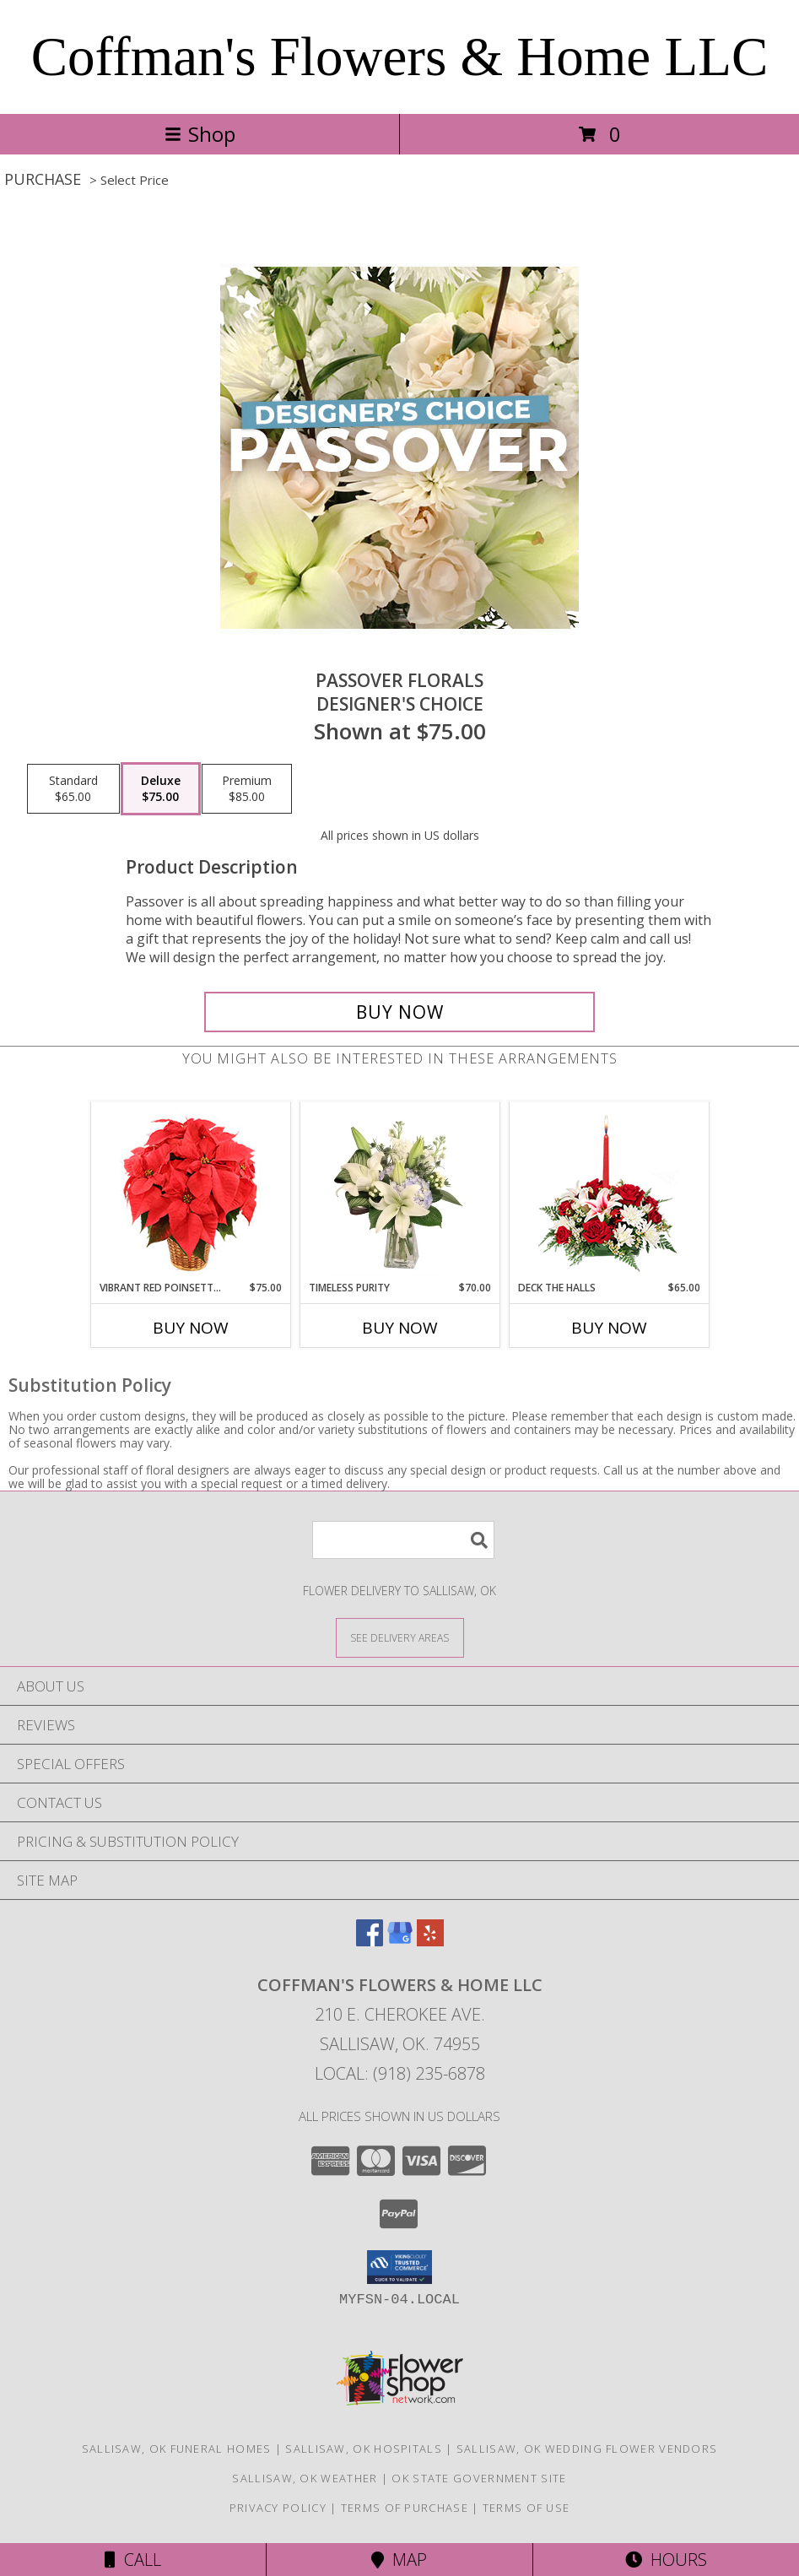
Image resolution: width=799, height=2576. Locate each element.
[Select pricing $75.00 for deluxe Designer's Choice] (160, 789)
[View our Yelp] (430, 1941)
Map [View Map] (399, 2559)
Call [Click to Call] (133, 2559)
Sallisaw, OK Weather (304, 2478)
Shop (200, 134)
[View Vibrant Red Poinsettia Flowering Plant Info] (190, 1191)
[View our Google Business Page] (399, 1941)
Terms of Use (526, 2507)
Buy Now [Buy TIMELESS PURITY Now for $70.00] (400, 1328)
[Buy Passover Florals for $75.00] (400, 1012)
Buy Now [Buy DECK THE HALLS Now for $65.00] (609, 1328)
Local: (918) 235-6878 (400, 2073)
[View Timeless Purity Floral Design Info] (399, 1191)
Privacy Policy (278, 2507)
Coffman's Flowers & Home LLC (400, 56)
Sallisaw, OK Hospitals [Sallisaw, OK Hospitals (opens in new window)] (363, 2448)
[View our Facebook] (369, 1941)
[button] (399, 2267)
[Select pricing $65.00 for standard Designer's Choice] (73, 789)
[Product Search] (403, 1540)
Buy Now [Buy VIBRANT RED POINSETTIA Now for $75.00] (191, 1328)
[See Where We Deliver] (400, 1637)
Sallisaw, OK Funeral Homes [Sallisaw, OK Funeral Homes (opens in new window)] (177, 2448)
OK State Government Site (478, 2478)
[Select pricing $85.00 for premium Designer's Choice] (246, 789)
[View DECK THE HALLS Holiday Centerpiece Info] (608, 1191)
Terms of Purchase (404, 2507)
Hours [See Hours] (666, 2559)
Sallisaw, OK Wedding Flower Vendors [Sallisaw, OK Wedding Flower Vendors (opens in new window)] (587, 2448)
